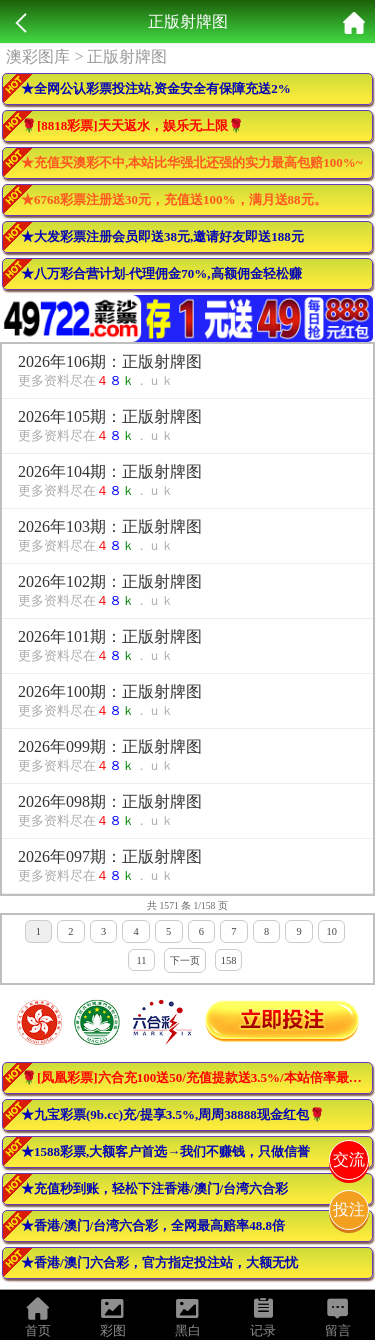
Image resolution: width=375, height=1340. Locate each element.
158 (229, 960)
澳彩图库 (38, 56)
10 (331, 931)
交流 (349, 1159)
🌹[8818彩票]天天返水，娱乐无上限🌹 (132, 125)
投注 (349, 1209)
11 (141, 960)
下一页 (185, 960)
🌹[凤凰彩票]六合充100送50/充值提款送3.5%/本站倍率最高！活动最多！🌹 (197, 1077)
